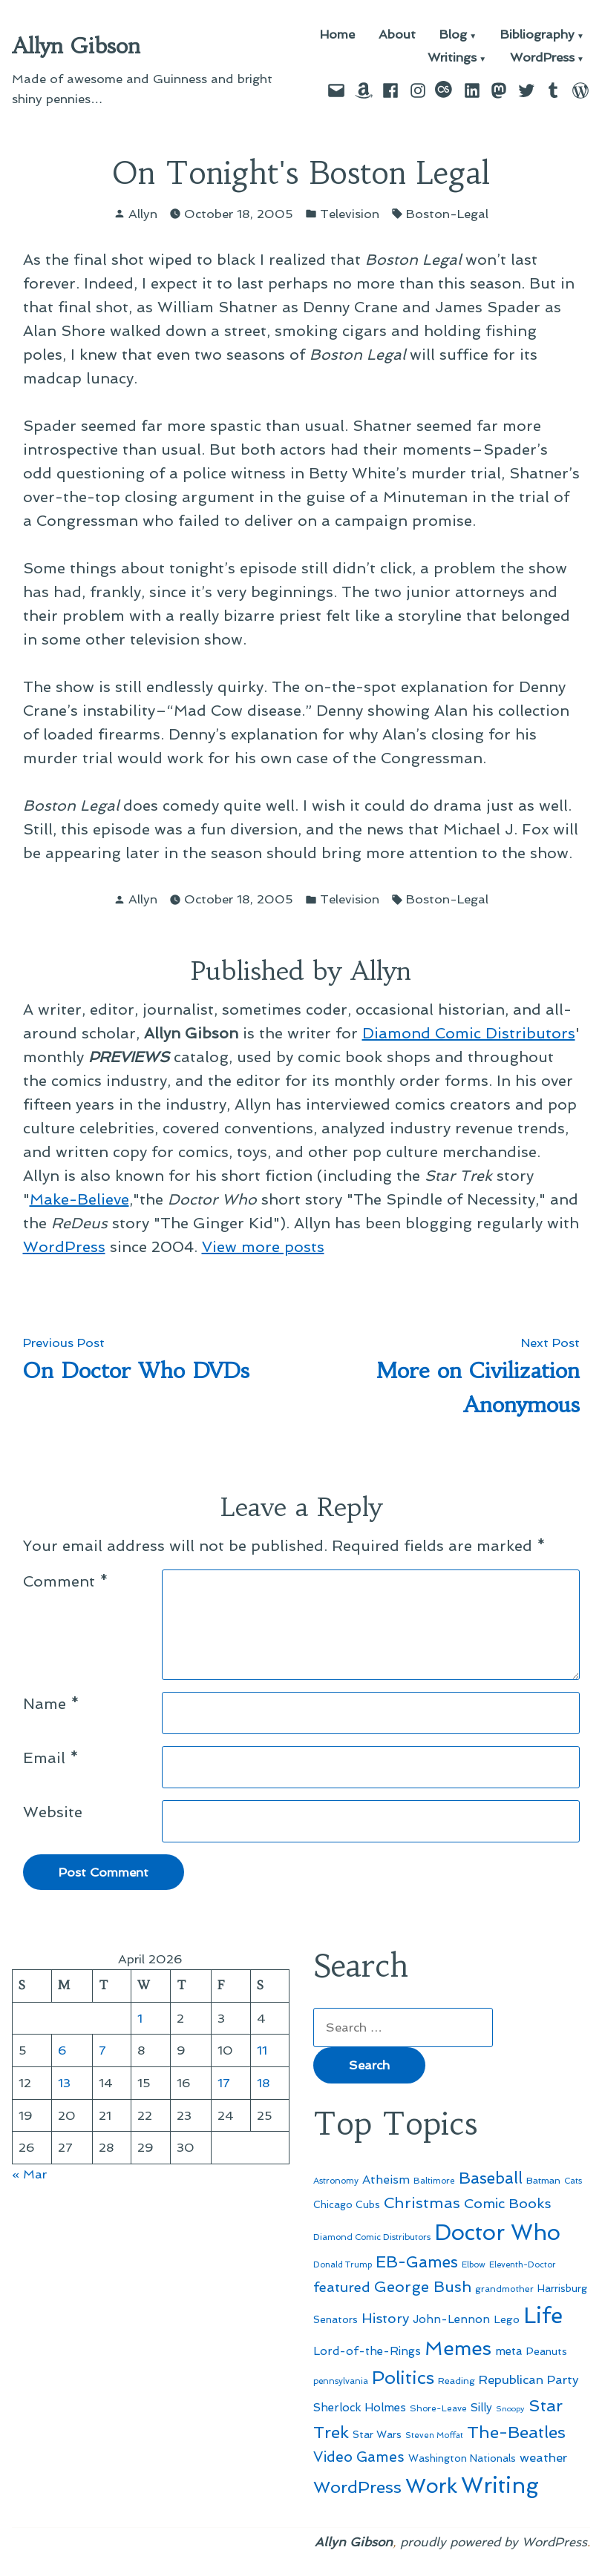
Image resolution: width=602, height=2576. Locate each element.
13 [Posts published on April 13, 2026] (64, 2082)
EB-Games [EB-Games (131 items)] (417, 2262)
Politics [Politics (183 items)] (403, 2377)
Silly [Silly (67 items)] (481, 2407)
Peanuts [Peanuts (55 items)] (546, 2351)
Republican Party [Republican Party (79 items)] (529, 2379)
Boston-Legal (447, 213)
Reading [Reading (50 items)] (456, 2380)
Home (337, 35)
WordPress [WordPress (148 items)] (357, 2487)
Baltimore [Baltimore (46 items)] (434, 2180)
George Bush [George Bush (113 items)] (422, 2287)
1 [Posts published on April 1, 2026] (140, 2018)
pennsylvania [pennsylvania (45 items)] (340, 2381)
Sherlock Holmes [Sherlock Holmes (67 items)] (359, 2407)
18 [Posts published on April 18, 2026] (263, 2082)
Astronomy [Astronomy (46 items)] (336, 2180)
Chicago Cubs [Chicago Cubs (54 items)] (346, 2204)
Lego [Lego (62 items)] (507, 2319)
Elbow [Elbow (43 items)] (473, 2265)
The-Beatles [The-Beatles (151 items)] (516, 2432)
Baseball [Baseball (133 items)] (491, 2178)
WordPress (542, 58)
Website (52, 1812)
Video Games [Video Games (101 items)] (359, 2456)
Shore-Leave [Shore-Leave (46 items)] (438, 2408)
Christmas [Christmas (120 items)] (422, 2203)
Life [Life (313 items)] (543, 2315)
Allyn (142, 213)
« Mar (29, 2174)
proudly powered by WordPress (493, 2541)
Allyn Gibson (76, 46)
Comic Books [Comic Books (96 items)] (507, 2203)
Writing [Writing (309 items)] (500, 2485)
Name (51, 1704)
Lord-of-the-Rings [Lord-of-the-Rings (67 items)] (367, 2351)
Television (349, 213)
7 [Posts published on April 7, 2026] (102, 2050)
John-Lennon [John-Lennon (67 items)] (451, 2319)
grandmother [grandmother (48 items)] (504, 2289)
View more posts (263, 1247)
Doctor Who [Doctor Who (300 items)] (497, 2232)
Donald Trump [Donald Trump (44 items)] (342, 2264)
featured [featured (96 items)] (341, 2287)
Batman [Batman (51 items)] (543, 2180)
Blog (453, 35)
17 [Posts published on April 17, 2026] (223, 2082)
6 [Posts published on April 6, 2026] (62, 2050)
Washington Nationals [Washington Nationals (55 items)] (462, 2458)
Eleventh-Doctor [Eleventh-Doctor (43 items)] (522, 2265)
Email (51, 1758)
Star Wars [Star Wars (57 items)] (377, 2434)
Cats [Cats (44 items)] (573, 2180)
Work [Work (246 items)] (431, 2485)
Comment (65, 1581)
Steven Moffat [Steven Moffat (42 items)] (434, 2435)
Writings (452, 58)
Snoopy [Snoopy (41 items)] (510, 2409)
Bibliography (537, 35)
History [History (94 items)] (385, 2318)
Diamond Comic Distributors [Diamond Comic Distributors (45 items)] (372, 2237)
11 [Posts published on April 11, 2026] (262, 2050)
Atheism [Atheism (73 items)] (386, 2180)
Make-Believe (79, 1199)
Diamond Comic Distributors (468, 1033)
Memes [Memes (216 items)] (458, 2348)
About (397, 35)
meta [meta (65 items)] (509, 2351)
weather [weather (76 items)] (543, 2458)
